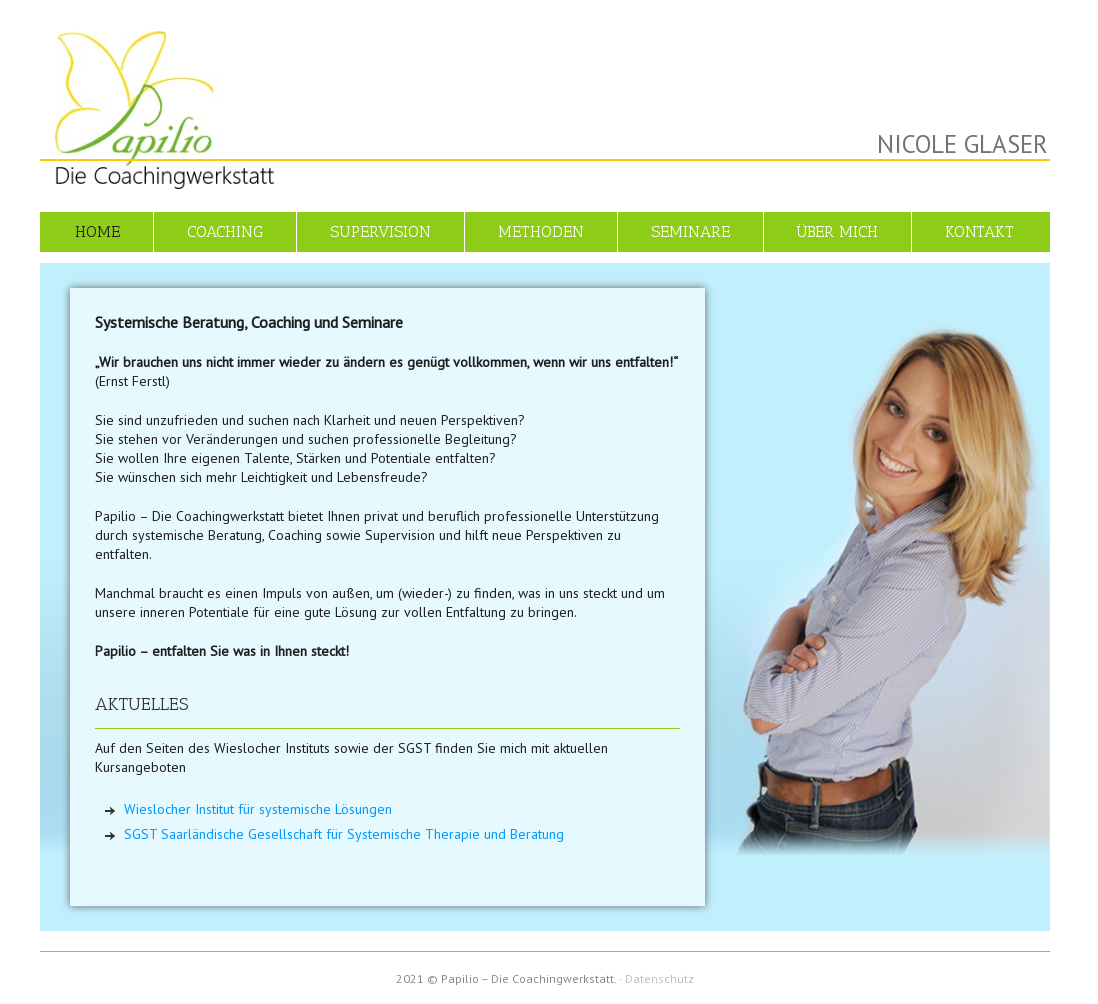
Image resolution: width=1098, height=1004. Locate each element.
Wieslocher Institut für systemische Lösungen (258, 809)
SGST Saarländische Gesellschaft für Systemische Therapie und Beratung (344, 834)
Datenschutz (659, 978)
